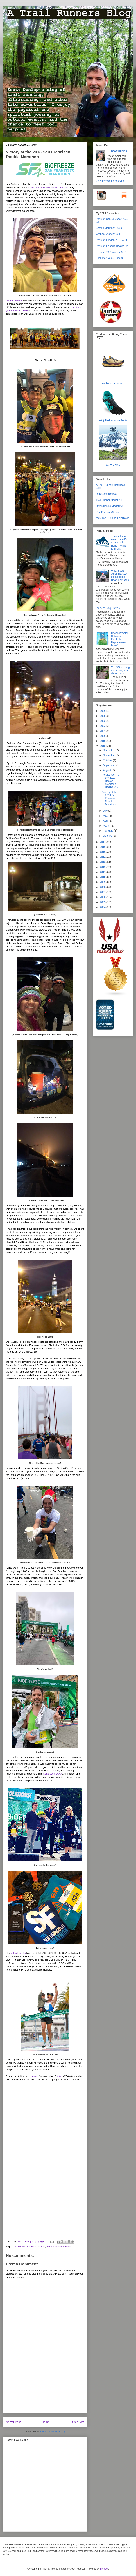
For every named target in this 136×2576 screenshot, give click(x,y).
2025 (103, 715)
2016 (103, 846)
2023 (103, 720)
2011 (103, 872)
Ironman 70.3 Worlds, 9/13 (111, 252)
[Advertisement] (45, 2388)
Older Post (77, 2422)
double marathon (36, 2246)
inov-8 (35, 2076)
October (108, 760)
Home (46, 2422)
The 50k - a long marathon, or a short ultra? (120, 670)
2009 (103, 882)
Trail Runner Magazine (109, 500)
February (108, 830)
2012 (103, 867)
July (105, 810)
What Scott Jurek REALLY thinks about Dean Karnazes (120, 575)
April (106, 820)
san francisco (65, 2246)
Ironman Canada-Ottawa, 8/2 (112, 246)
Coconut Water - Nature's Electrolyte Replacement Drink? (120, 639)
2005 (103, 902)
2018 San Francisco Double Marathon (47, 187)
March (107, 825)
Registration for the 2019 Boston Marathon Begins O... (111, 780)
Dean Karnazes (14, 300)
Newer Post (13, 2422)
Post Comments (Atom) (52, 2431)
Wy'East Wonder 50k (108, 233)
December (109, 750)
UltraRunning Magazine (109, 506)
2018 (103, 745)
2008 (103, 887)
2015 (103, 852)
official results (18, 1953)
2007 (103, 892)
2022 (103, 725)
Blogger (104, 2568)
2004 (103, 907)
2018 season (19, 2246)
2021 (103, 730)
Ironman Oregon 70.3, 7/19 (111, 240)
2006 (103, 897)
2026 (103, 710)
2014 (103, 857)
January (108, 835)
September (109, 765)
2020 (103, 735)
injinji (60, 2076)
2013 (103, 862)
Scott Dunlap (25, 2241)
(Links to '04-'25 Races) (109, 257)
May (105, 815)
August (107, 770)
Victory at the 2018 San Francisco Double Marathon (109, 798)
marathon (51, 2246)
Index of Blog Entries (108, 608)
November (109, 755)
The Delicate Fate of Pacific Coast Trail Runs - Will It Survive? (119, 542)
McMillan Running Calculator (112, 517)
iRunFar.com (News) (107, 512)
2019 (103, 740)
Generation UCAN (52, 1773)
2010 (103, 877)
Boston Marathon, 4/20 (109, 227)
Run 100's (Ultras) (106, 493)
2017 (103, 842)
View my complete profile (110, 180)
